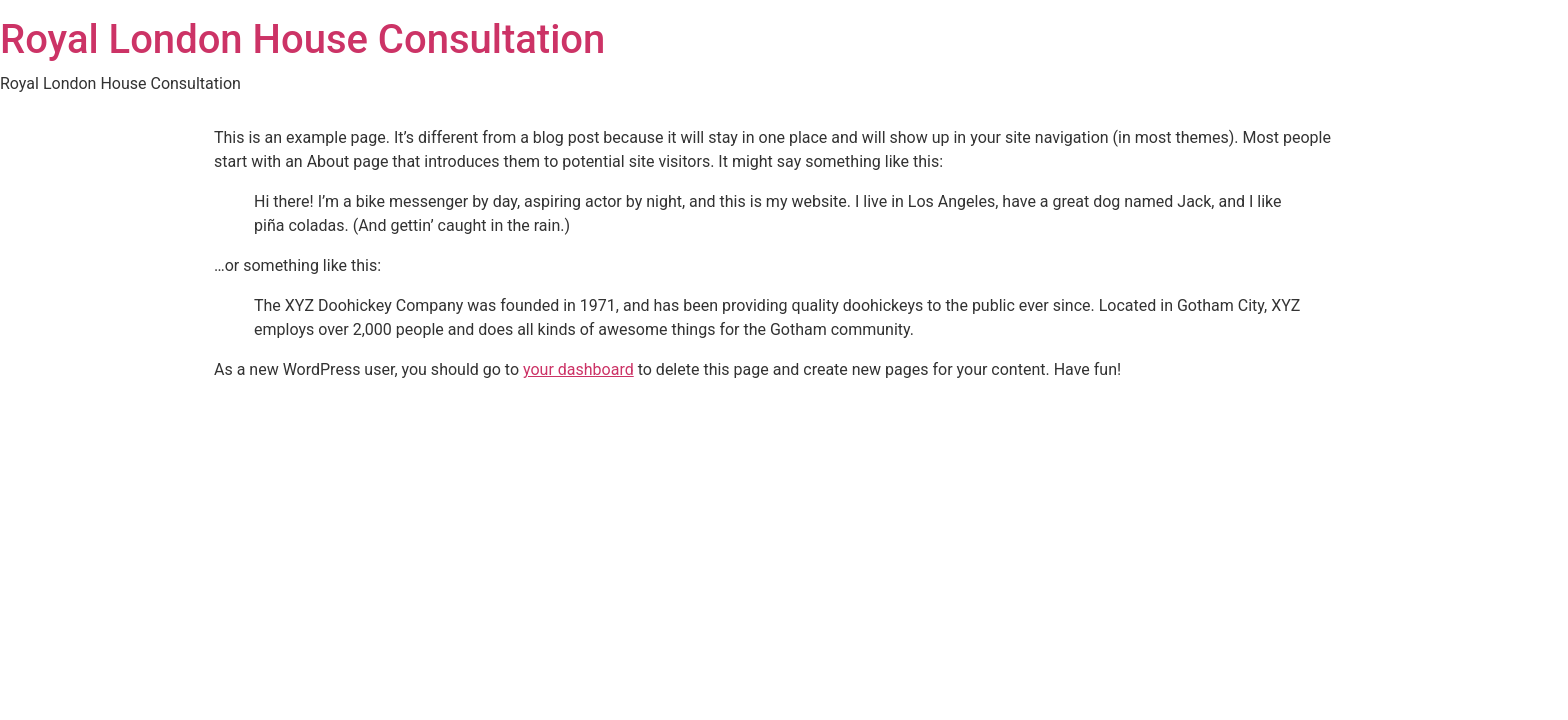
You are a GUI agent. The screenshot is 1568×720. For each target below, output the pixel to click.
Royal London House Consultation (302, 39)
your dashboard (578, 369)
